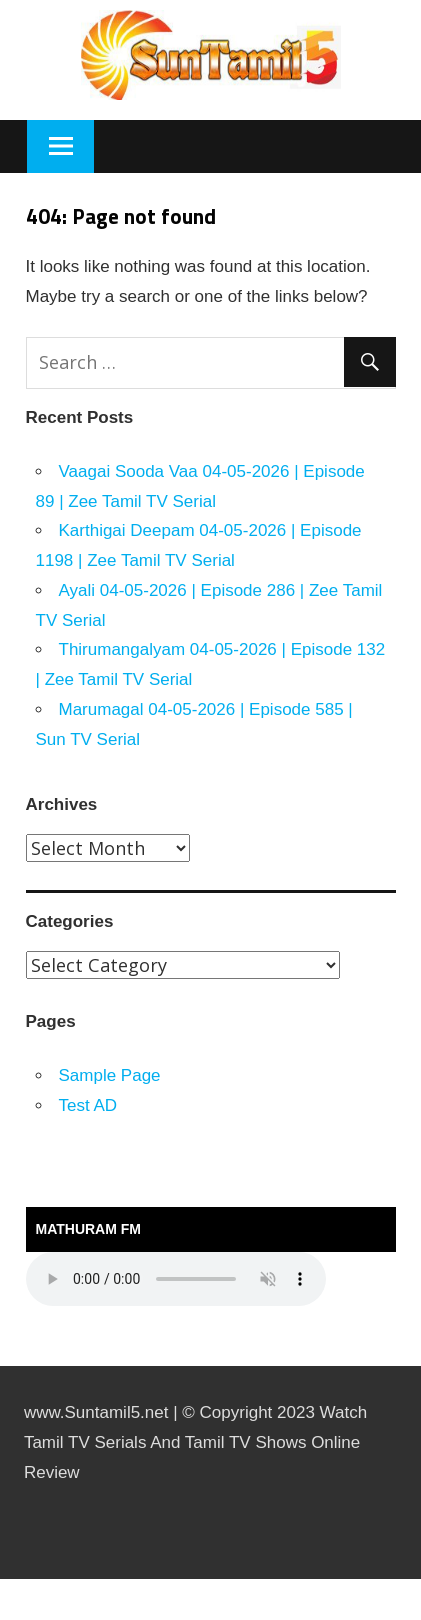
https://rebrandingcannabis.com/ (9, 1579)
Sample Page (110, 1075)
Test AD (88, 1105)
